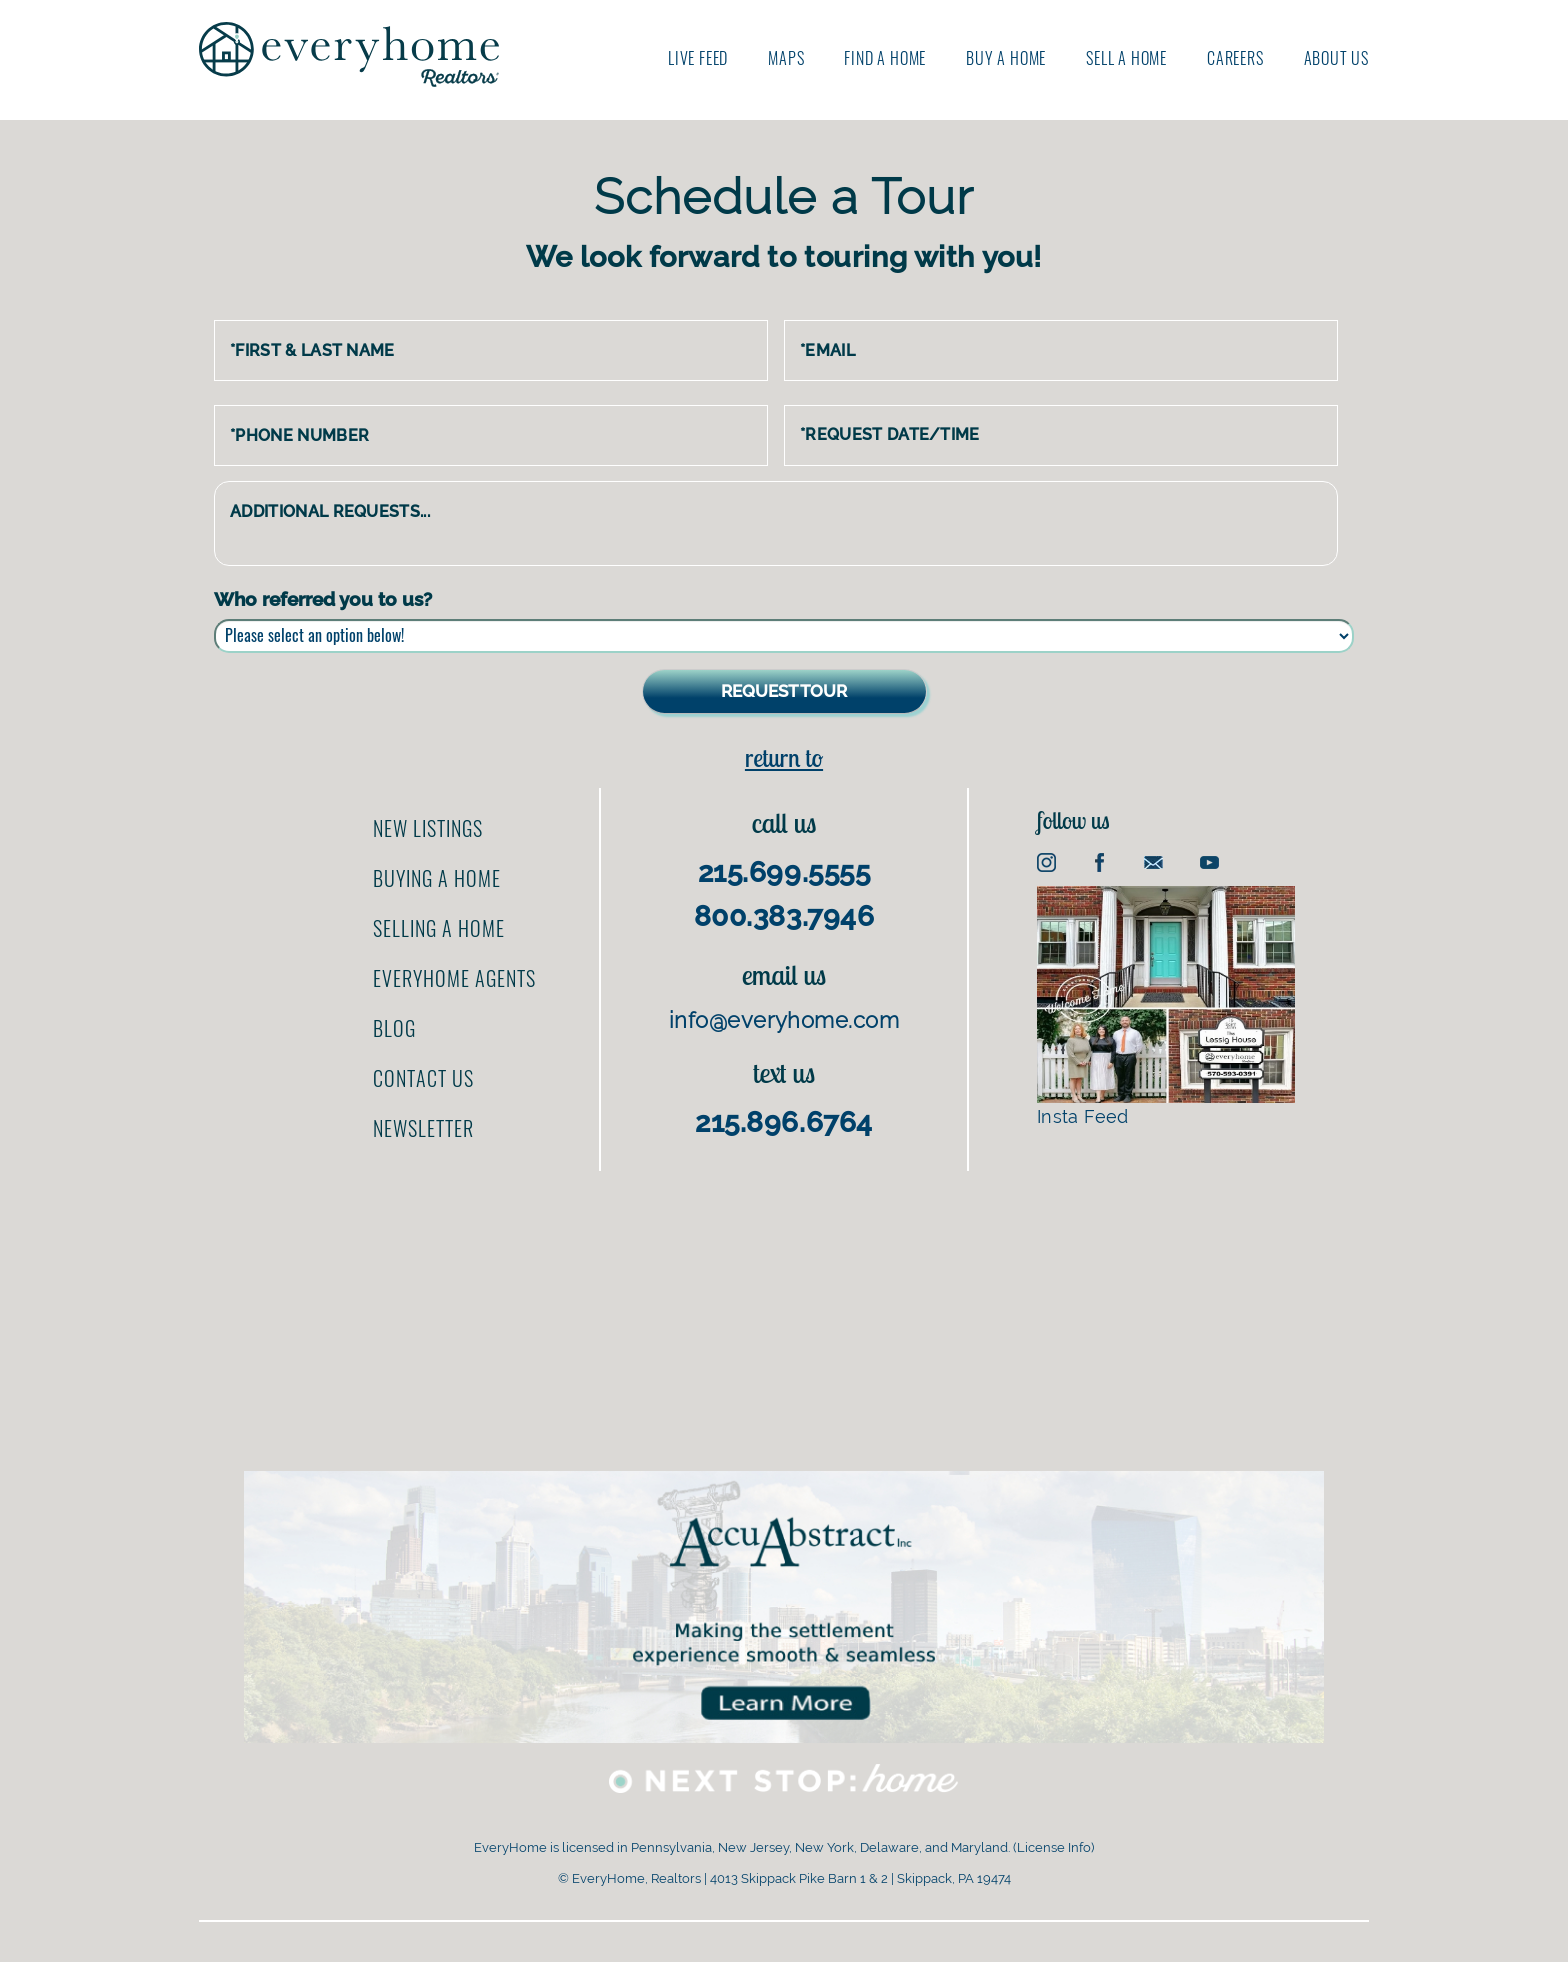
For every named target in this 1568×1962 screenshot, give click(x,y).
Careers (1235, 58)
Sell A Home (1126, 58)
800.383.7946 (784, 916)
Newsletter (423, 1128)
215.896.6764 (784, 1122)
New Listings (428, 828)
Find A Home (885, 58)
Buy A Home (1006, 58)
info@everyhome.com (784, 1020)
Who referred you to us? (323, 599)
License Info (1054, 1847)
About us (1336, 58)
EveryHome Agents (454, 978)
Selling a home (439, 928)
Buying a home (437, 878)
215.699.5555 (784, 872)
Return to (784, 757)
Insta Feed (1166, 1006)
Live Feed (698, 58)
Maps (786, 58)
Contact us (423, 1078)
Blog (394, 1028)
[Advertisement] (784, 1311)
